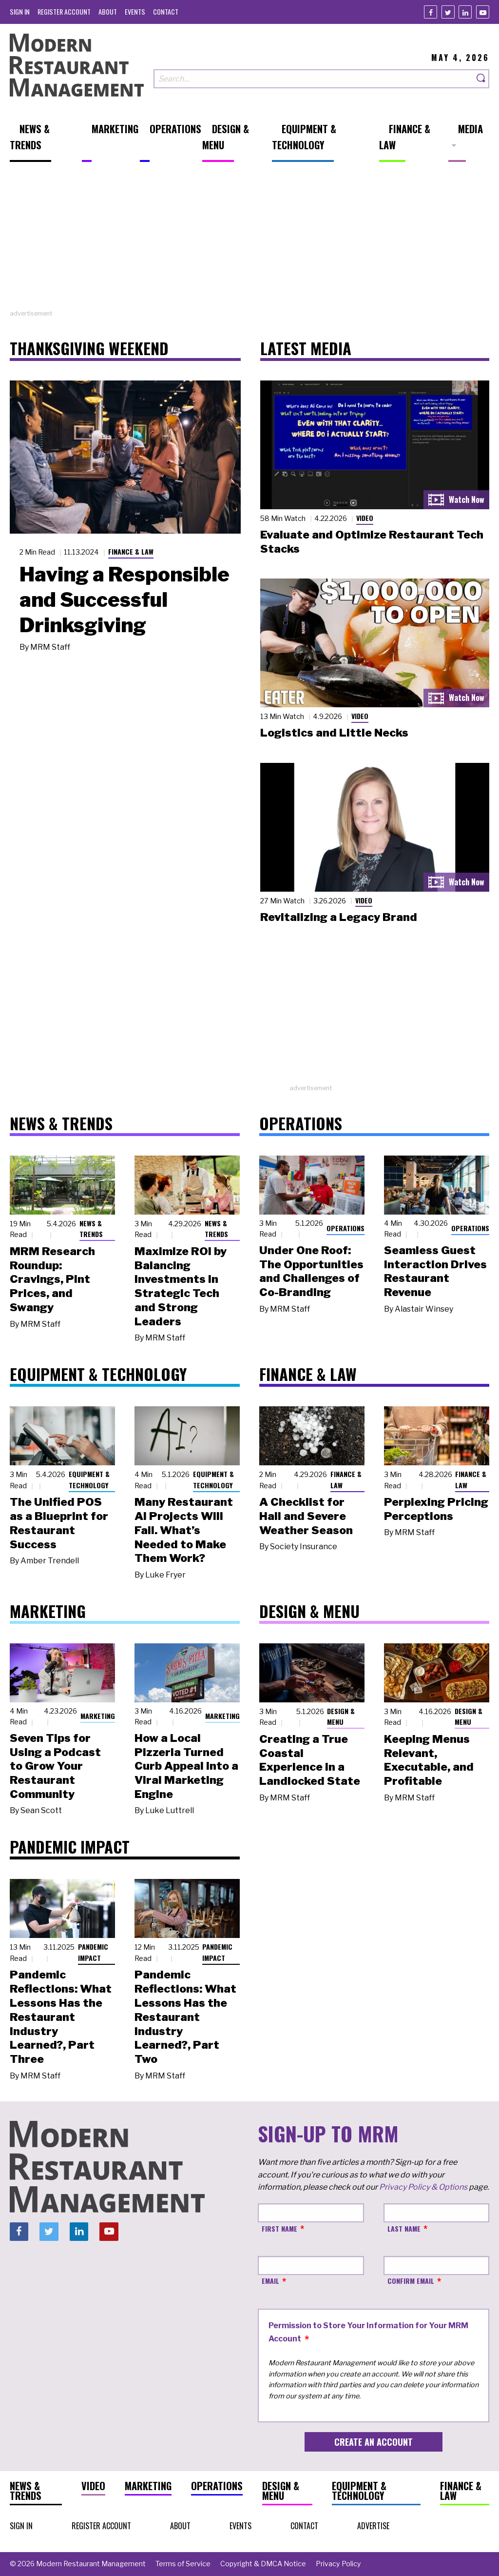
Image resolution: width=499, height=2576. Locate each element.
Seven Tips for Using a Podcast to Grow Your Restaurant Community (55, 1766)
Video (364, 518)
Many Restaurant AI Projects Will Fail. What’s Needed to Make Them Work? (183, 1530)
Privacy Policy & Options (423, 2187)
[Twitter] (448, 12)
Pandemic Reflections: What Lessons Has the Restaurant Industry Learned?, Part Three (61, 2017)
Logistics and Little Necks (334, 732)
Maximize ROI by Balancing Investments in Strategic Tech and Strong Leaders (180, 1286)
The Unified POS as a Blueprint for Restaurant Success (59, 1523)
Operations (345, 1228)
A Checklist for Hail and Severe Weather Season (306, 1516)
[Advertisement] (249, 240)
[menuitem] (20, 11)
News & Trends (91, 1228)
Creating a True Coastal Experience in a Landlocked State (309, 1760)
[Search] (481, 78)
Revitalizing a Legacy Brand (338, 917)
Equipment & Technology (89, 1479)
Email (270, 2281)
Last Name (404, 2228)
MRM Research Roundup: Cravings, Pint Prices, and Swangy (52, 1279)
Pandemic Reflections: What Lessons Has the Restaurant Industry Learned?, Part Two (185, 2017)
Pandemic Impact (93, 1952)
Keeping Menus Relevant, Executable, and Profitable (429, 1760)
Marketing (97, 1716)
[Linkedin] (465, 12)
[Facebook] (430, 12)
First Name (279, 2228)
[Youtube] (482, 12)
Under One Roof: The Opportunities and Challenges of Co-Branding (311, 1271)
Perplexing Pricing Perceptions (436, 1509)
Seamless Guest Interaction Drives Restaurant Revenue (435, 1271)
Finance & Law (131, 551)
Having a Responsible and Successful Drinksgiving (124, 599)
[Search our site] (314, 78)
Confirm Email (410, 2281)
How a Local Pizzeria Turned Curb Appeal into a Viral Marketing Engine (186, 1766)
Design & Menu (341, 1716)
